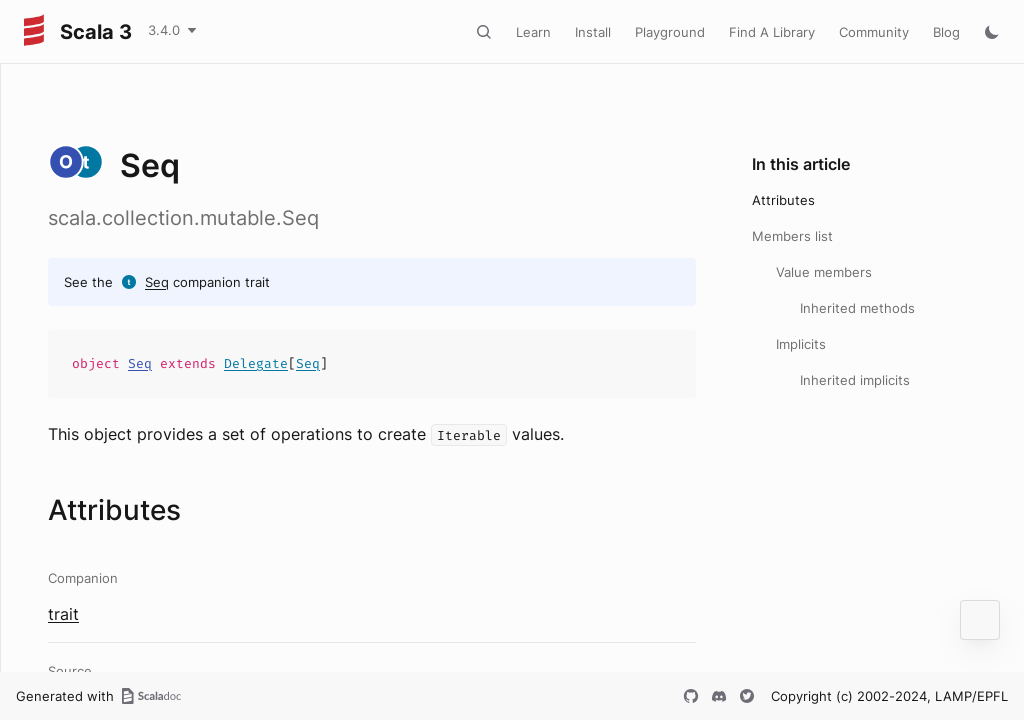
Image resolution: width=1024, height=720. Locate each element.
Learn (533, 32)
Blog (946, 32)
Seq (157, 282)
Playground (670, 32)
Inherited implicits (855, 380)
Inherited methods (857, 308)
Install (593, 32)
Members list (792, 236)
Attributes (783, 200)
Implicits (801, 344)
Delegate (256, 363)
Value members (824, 272)
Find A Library (772, 32)
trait (63, 614)
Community (874, 32)
